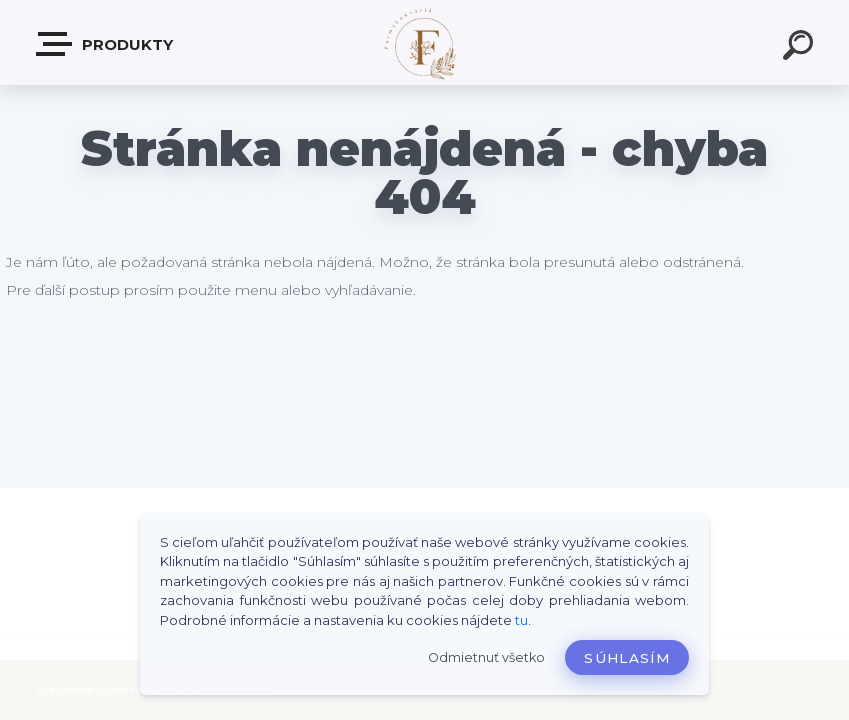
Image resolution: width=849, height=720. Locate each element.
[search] (801, 48)
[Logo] (424, 42)
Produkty (105, 44)
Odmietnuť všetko (486, 657)
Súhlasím (627, 658)
